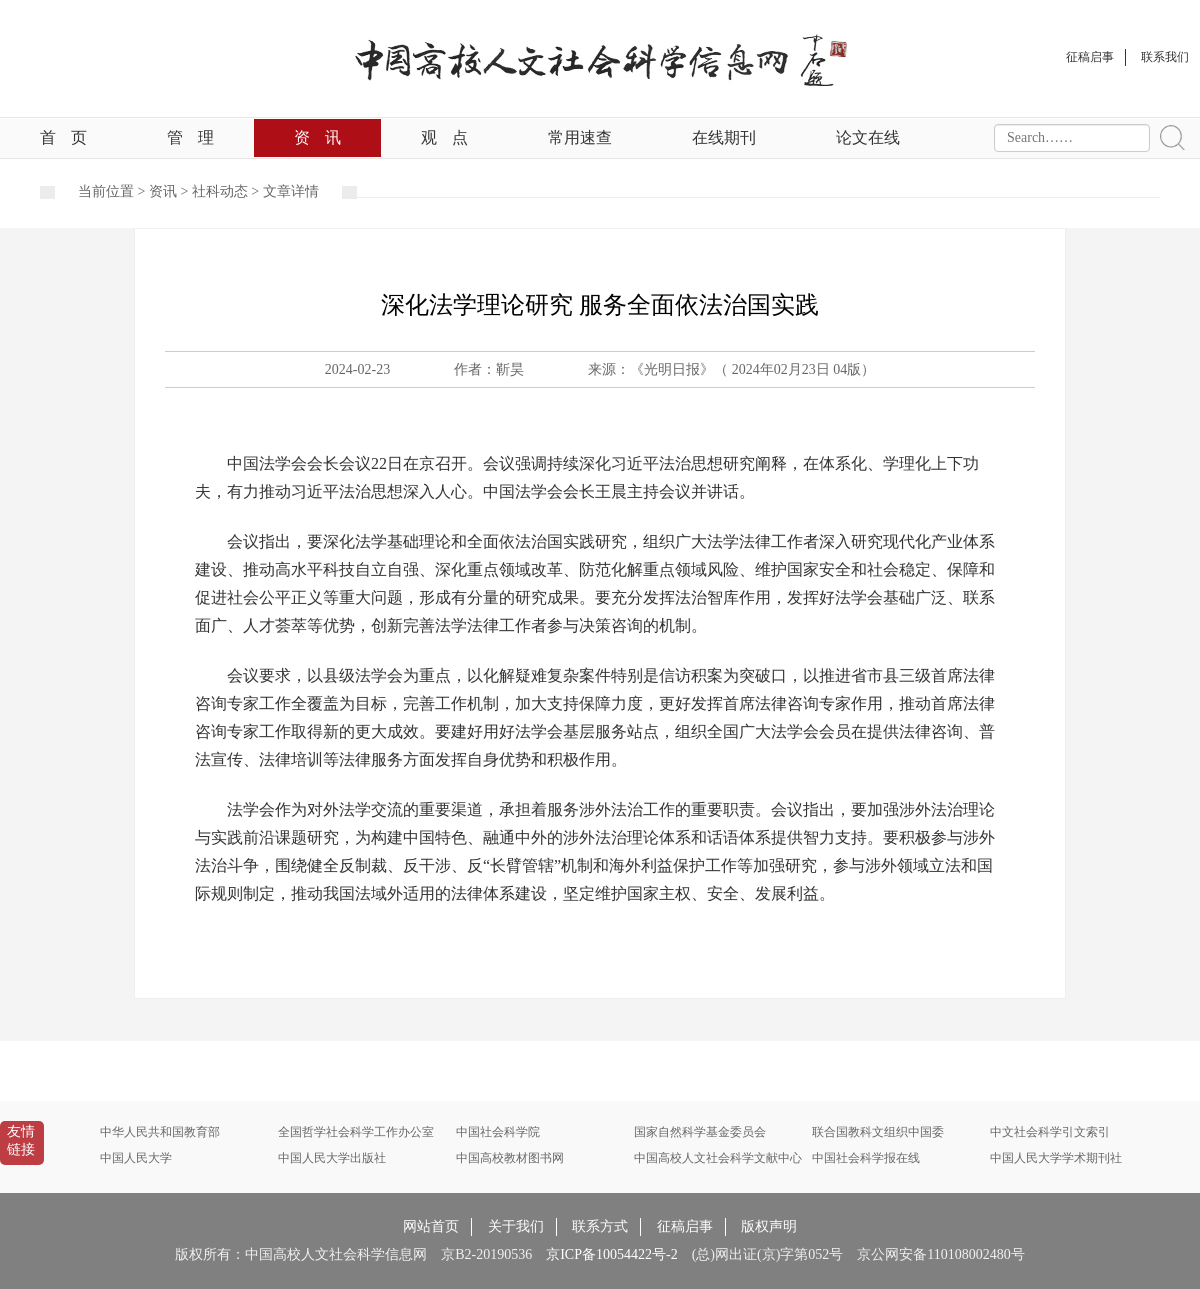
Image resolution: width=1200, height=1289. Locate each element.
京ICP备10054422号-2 (611, 1254)
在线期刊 (724, 137)
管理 (190, 137)
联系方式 (600, 1226)
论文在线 (868, 137)
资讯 (317, 137)
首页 (63, 137)
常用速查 (580, 137)
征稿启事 (685, 1226)
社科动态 (220, 191)
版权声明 (769, 1226)
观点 (444, 137)
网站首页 (431, 1226)
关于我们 (516, 1226)
